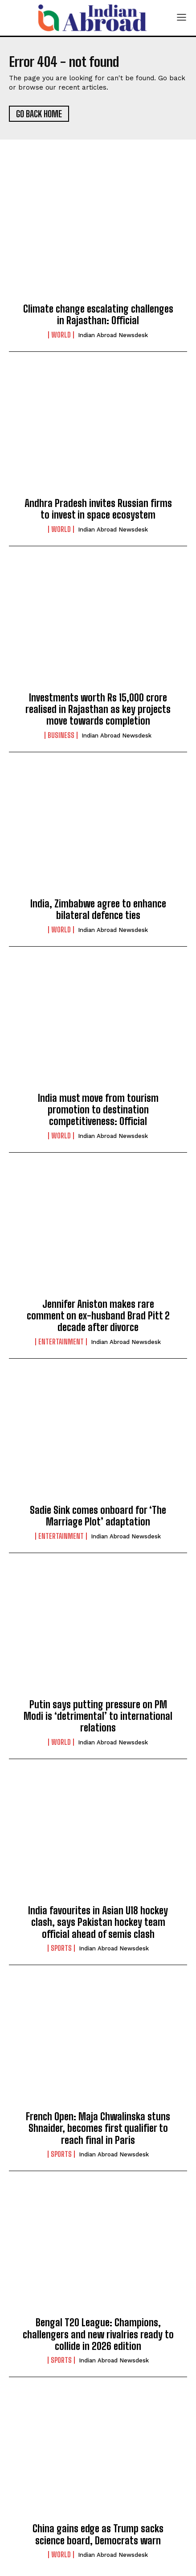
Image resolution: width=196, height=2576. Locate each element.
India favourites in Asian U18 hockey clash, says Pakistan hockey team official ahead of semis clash (98, 1922)
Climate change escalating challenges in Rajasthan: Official (98, 314)
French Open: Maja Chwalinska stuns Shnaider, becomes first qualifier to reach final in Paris (98, 2128)
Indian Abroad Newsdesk (113, 335)
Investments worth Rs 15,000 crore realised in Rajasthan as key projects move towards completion (98, 709)
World (61, 334)
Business (61, 735)
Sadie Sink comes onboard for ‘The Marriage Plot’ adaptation (98, 1516)
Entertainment (61, 1341)
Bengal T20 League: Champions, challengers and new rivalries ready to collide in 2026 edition (98, 2334)
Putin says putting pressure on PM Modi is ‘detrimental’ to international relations (98, 1716)
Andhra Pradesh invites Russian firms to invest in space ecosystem (98, 509)
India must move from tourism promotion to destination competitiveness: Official (98, 1110)
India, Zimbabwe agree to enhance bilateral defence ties (98, 909)
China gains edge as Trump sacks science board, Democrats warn (98, 2534)
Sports (61, 1948)
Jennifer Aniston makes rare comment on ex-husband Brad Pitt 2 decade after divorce (98, 1316)
